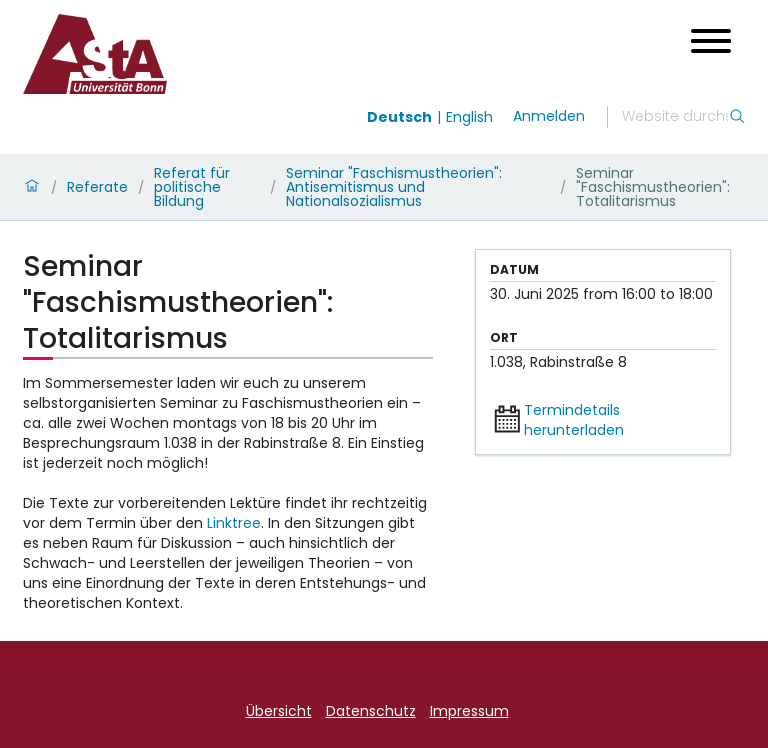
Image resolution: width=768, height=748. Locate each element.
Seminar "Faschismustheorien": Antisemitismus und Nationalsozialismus (394, 187)
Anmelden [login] (549, 116)
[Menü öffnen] (711, 41)
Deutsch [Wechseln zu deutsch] (399, 117)
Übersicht (279, 711)
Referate (97, 187)
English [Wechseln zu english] (469, 117)
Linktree (234, 523)
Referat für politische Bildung (192, 187)
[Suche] (675, 117)
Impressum (469, 711)
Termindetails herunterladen (574, 420)
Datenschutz (371, 711)
